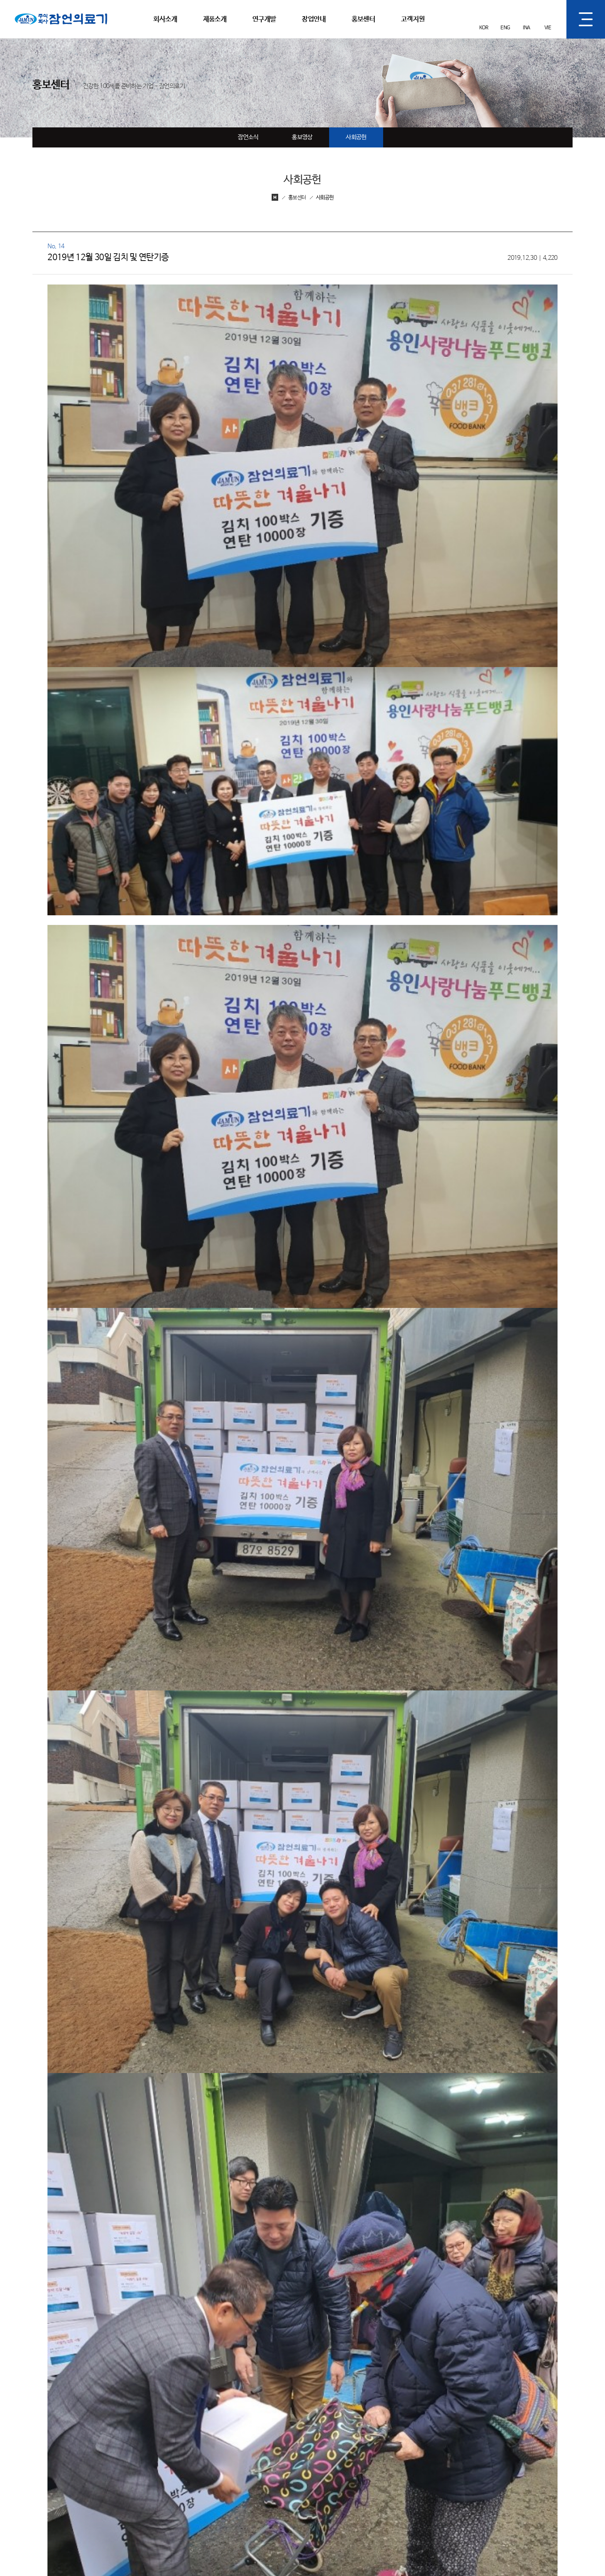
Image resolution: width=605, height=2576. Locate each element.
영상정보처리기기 (278, 2562)
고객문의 (522, 2447)
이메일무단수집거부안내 (335, 2562)
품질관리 (341, 2471)
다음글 (82, 2339)
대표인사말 (223, 2447)
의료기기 (280, 2447)
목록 (555, 2339)
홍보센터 (363, 19)
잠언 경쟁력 (344, 2483)
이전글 (47, 2339)
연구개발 (264, 19)
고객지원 (412, 19)
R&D (337, 2447)
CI (212, 2495)
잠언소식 (248, 137)
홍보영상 (302, 137)
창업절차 (401, 2447)
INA (526, 28)
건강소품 (280, 2471)
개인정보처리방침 (229, 2562)
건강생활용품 (285, 2483)
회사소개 (165, 19)
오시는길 (220, 2507)
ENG (505, 28)
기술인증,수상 (226, 2483)
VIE (547, 28)
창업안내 (313, 19)
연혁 (215, 2471)
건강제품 (280, 2459)
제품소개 (214, 19)
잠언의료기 (28, 4)
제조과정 (341, 2459)
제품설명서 (525, 2471)
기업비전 (220, 2459)
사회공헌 (356, 137)
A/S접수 (522, 2459)
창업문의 (401, 2459)
